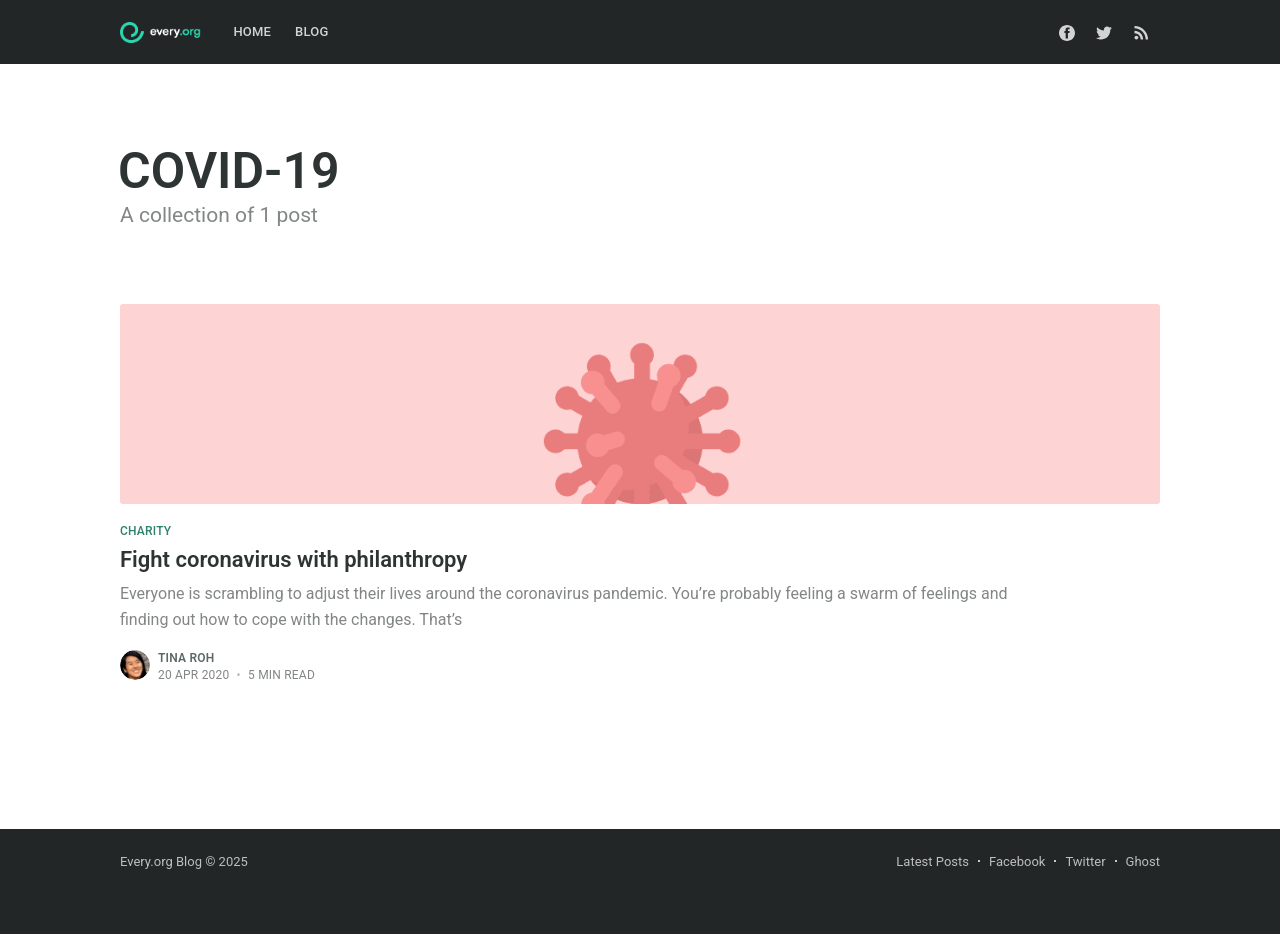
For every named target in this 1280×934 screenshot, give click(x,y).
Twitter (1085, 861)
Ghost (1143, 861)
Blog (311, 31)
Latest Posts (932, 861)
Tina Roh (186, 658)
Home (252, 31)
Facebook (1017, 861)
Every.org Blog (161, 861)
